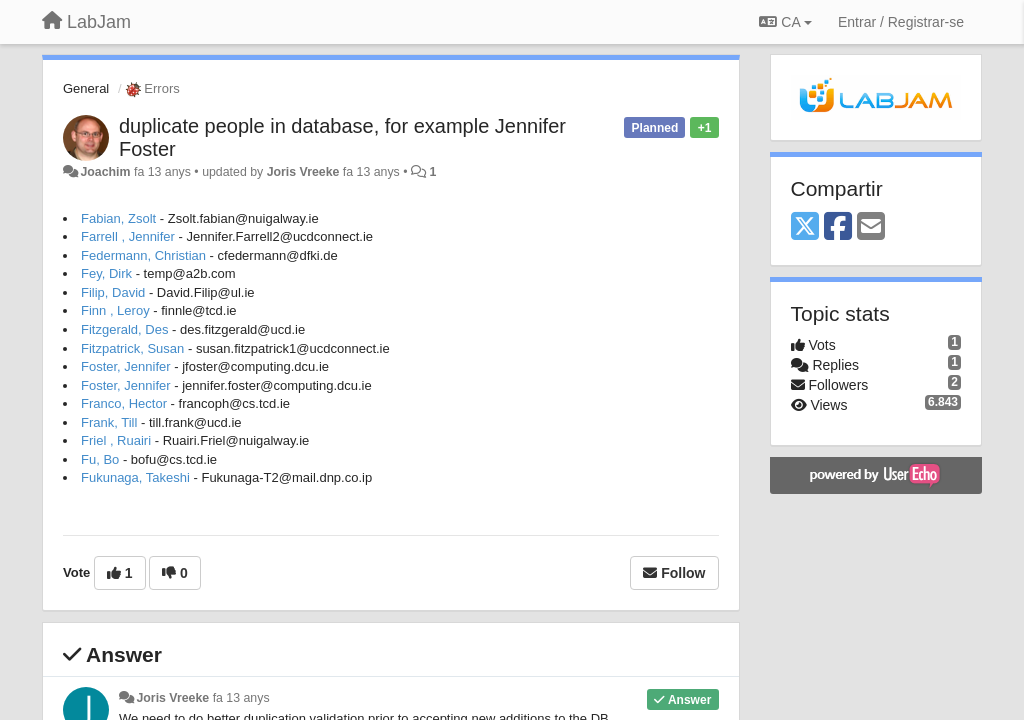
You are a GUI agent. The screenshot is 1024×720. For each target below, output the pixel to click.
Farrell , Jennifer (128, 236)
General (86, 88)
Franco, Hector (124, 403)
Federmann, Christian (143, 255)
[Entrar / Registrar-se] (901, 22)
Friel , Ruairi (116, 440)
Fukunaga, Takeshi (135, 477)
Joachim (105, 172)
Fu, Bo (100, 459)
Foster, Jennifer (126, 366)
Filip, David (113, 292)
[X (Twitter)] (805, 227)
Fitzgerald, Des (124, 329)
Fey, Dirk (106, 273)
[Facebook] (838, 227)
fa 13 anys (241, 698)
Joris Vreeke (303, 172)
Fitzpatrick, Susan (132, 348)
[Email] (871, 227)
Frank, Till (109, 422)
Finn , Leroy (115, 310)
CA (785, 22)
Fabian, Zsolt (118, 218)
